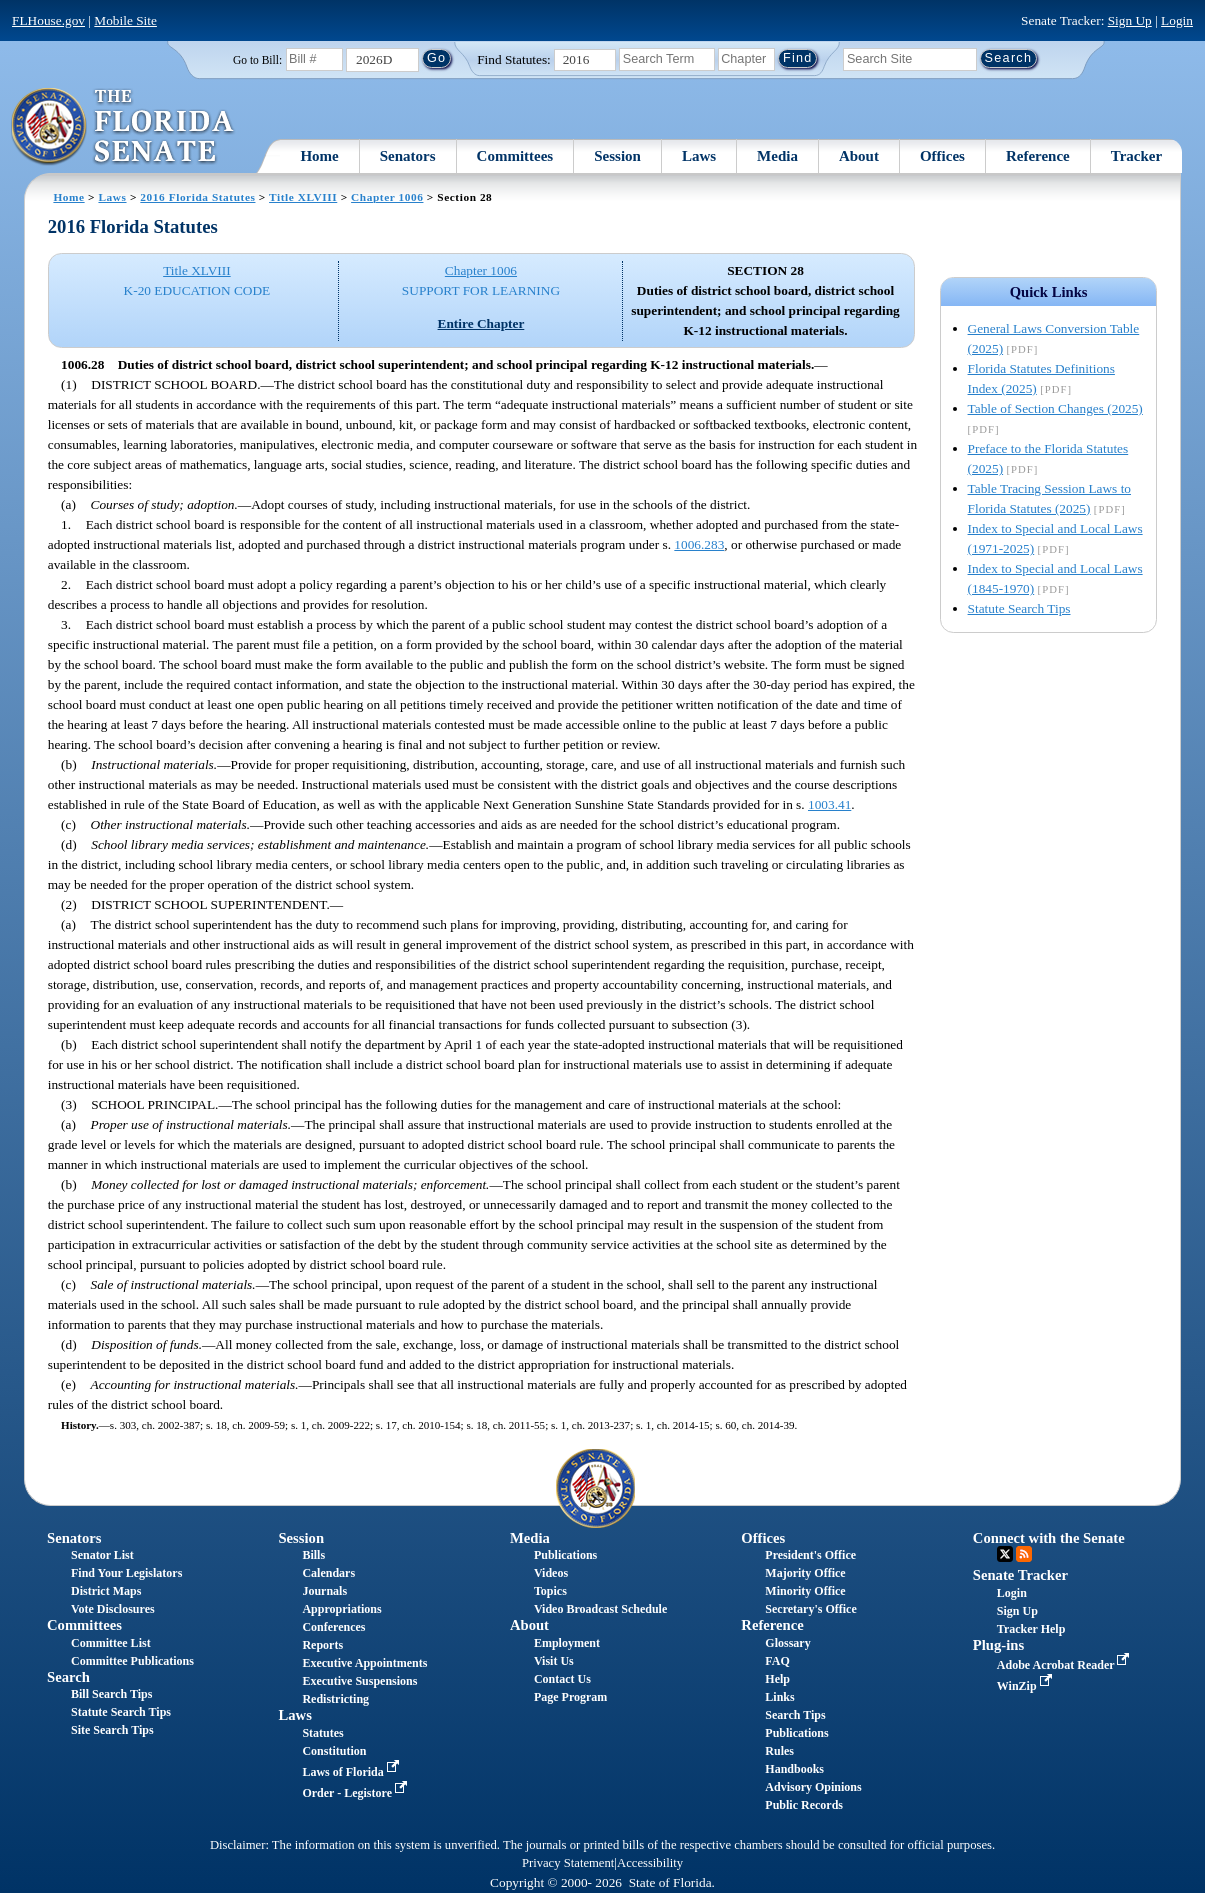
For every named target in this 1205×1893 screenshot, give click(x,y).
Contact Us (562, 1679)
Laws (699, 156)
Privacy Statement (568, 1863)
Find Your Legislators (126, 1573)
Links (779, 1697)
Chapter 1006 (387, 197)
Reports (322, 1645)
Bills (313, 1555)
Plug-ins (998, 1645)
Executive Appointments (364, 1663)
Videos (551, 1573)
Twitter (1005, 1554)
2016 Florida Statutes (197, 197)
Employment (567, 1643)
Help (777, 1679)
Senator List (102, 1555)
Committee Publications (132, 1661)
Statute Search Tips (1019, 608)
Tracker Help (1031, 1629)
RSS (1024, 1554)
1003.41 (829, 804)
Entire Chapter (481, 323)
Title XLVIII (303, 197)
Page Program (570, 1697)
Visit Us (554, 1661)
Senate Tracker (1020, 1575)
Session (617, 156)
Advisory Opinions (813, 1787)
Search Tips (795, 1715)
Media (777, 156)
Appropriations (341, 1609)
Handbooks (794, 1769)
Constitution (334, 1751)
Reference (1038, 156)
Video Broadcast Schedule (600, 1609)
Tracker (1136, 156)
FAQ (777, 1661)
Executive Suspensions (359, 1681)
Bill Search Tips (111, 1694)
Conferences (333, 1627)
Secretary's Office (810, 1609)
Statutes (322, 1733)
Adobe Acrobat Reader (1065, 1665)
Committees (515, 156)
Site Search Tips (112, 1730)
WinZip (1026, 1686)
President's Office (810, 1555)
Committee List (111, 1643)
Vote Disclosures (113, 1609)
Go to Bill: (257, 60)
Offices (942, 156)
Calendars (328, 1573)
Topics (550, 1591)
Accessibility (650, 1863)
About (859, 156)
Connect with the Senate (1049, 1538)
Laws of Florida (352, 1772)
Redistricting (335, 1699)
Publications (565, 1555)
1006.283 (699, 544)
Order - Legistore (356, 1793)
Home (319, 156)
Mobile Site (125, 20)
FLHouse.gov (48, 20)
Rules (779, 1751)
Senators (408, 156)
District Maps (106, 1591)
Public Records (804, 1805)
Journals (324, 1591)
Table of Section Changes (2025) (1055, 408)
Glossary (787, 1643)
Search (68, 1677)
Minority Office (805, 1591)
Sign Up (1130, 20)
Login (1177, 20)
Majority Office (805, 1573)
